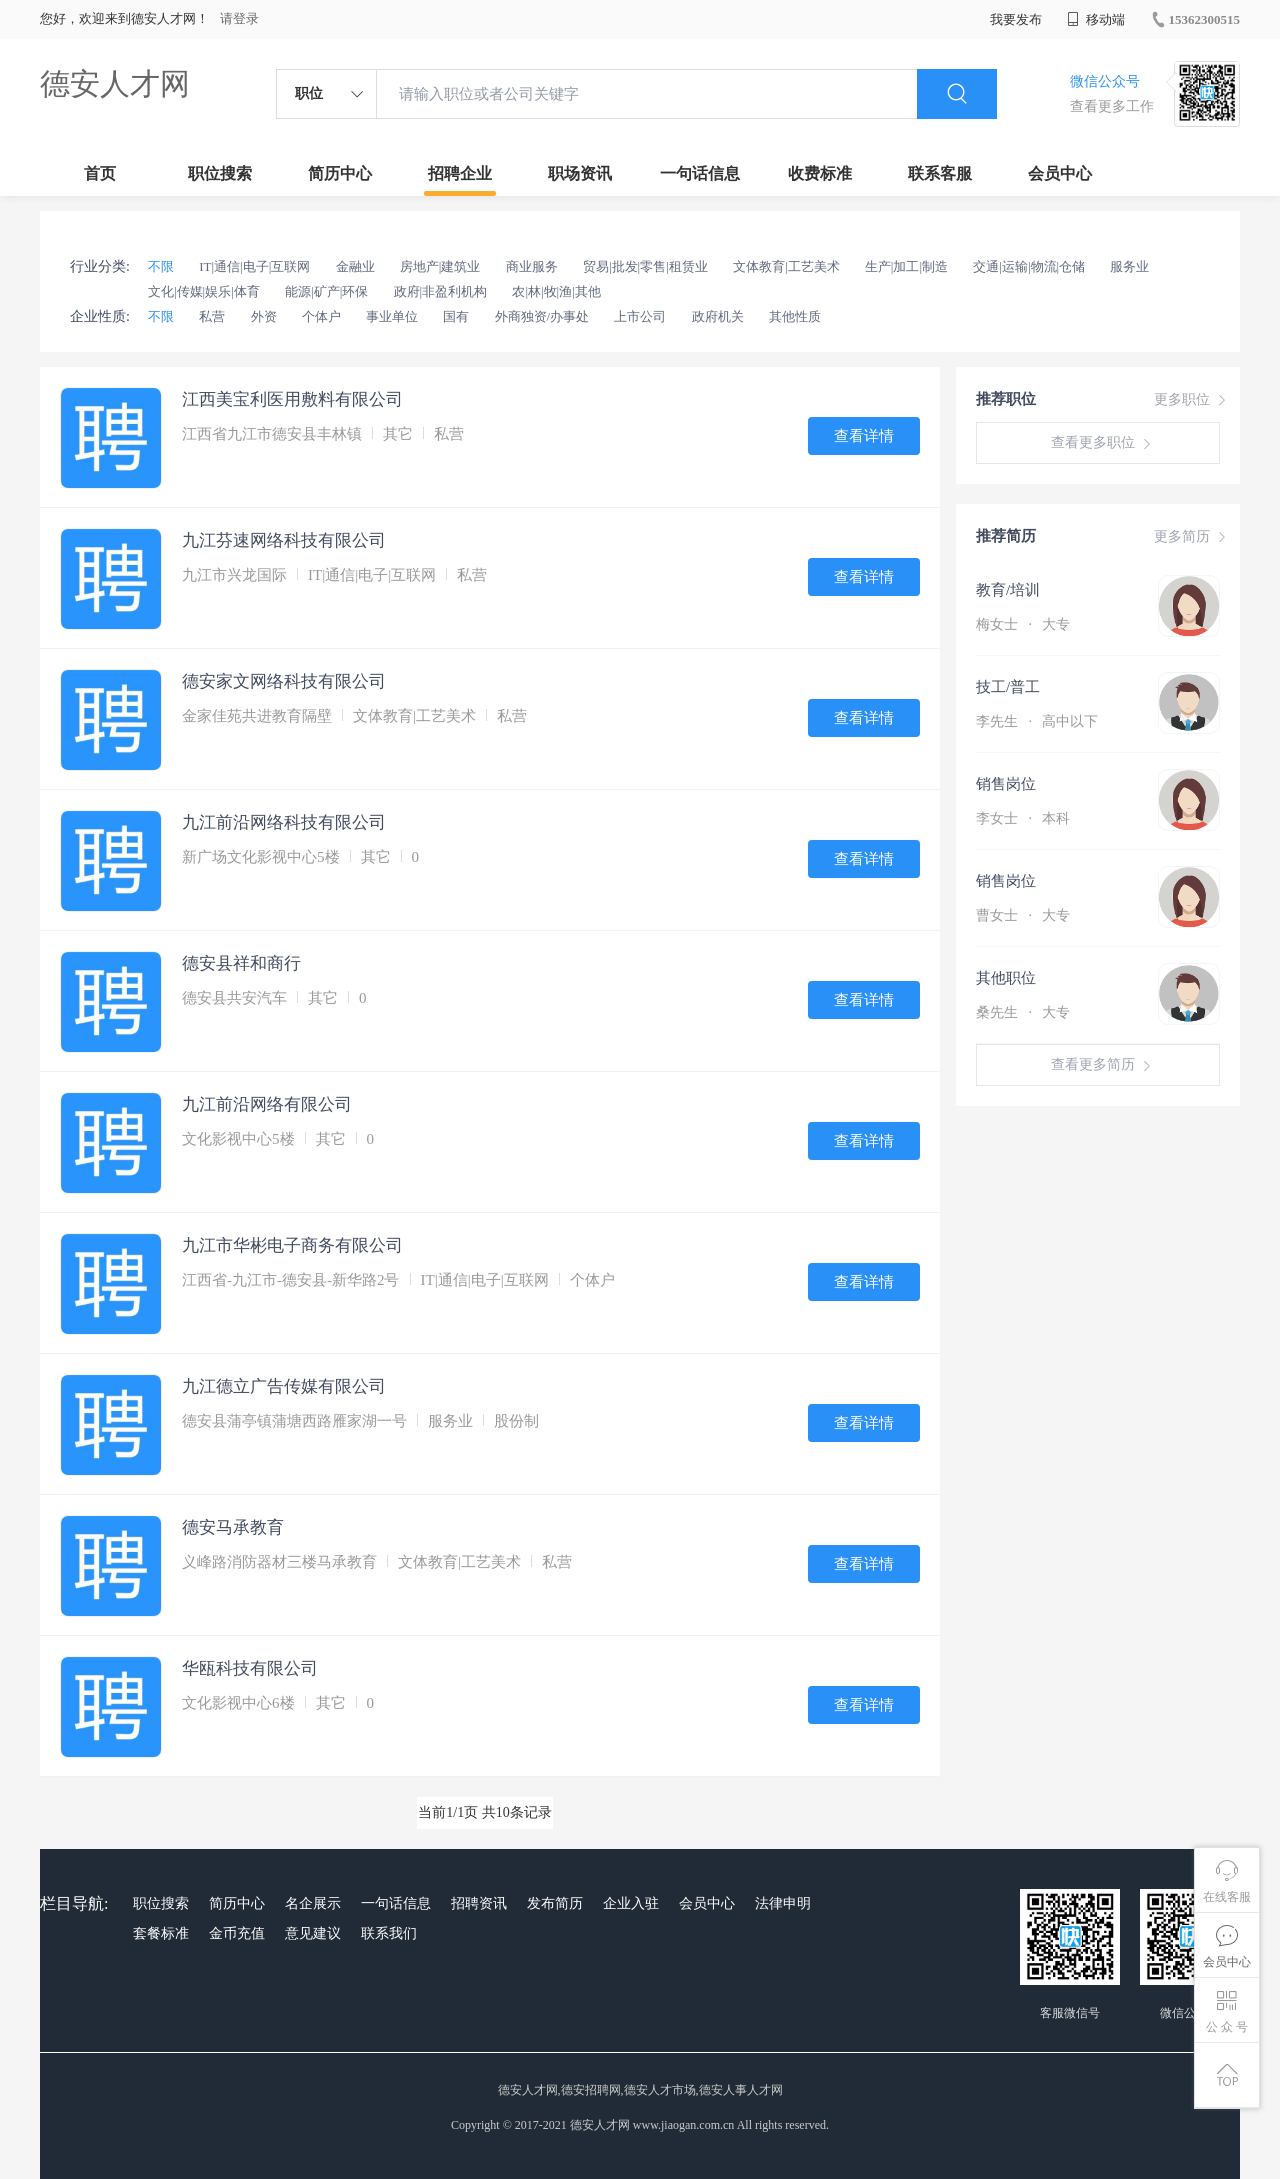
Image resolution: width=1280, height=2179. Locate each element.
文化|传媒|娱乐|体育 (204, 291)
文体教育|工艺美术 (786, 266)
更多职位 (1192, 400)
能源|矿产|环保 (326, 291)
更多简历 (1192, 537)
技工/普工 (1008, 687)
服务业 (1129, 266)
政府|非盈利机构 (441, 291)
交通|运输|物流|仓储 (1029, 266)
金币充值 (237, 1933)
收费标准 (820, 173)
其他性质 (795, 316)
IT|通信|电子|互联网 (254, 266)
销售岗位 (1006, 784)
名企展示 (313, 1903)
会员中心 (1060, 173)
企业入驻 (631, 1903)
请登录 (239, 18)
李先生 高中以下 (1037, 721)
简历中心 (340, 173)
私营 (212, 316)
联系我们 (389, 1933)
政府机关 (718, 316)
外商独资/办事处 (542, 316)
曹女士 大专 (1023, 915)
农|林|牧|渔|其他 (556, 291)
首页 (100, 173)
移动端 (1096, 19)
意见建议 (313, 1933)
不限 (161, 266)
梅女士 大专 (1023, 624)
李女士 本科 (1023, 818)
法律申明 (783, 1903)
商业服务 (532, 266)
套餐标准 (161, 1933)
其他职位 (1006, 978)
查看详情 (864, 436)
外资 (264, 316)
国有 (456, 316)
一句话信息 (700, 173)
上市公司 (640, 316)
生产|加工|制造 (906, 266)
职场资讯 (580, 173)
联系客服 (940, 173)
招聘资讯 (479, 1903)
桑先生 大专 (1023, 1012)
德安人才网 (115, 83)
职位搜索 (220, 173)
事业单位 (392, 316)
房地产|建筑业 (440, 266)
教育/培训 (1008, 590)
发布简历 (555, 1903)
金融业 (355, 266)
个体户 (321, 316)
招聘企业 (460, 173)
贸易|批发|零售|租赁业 (645, 266)
